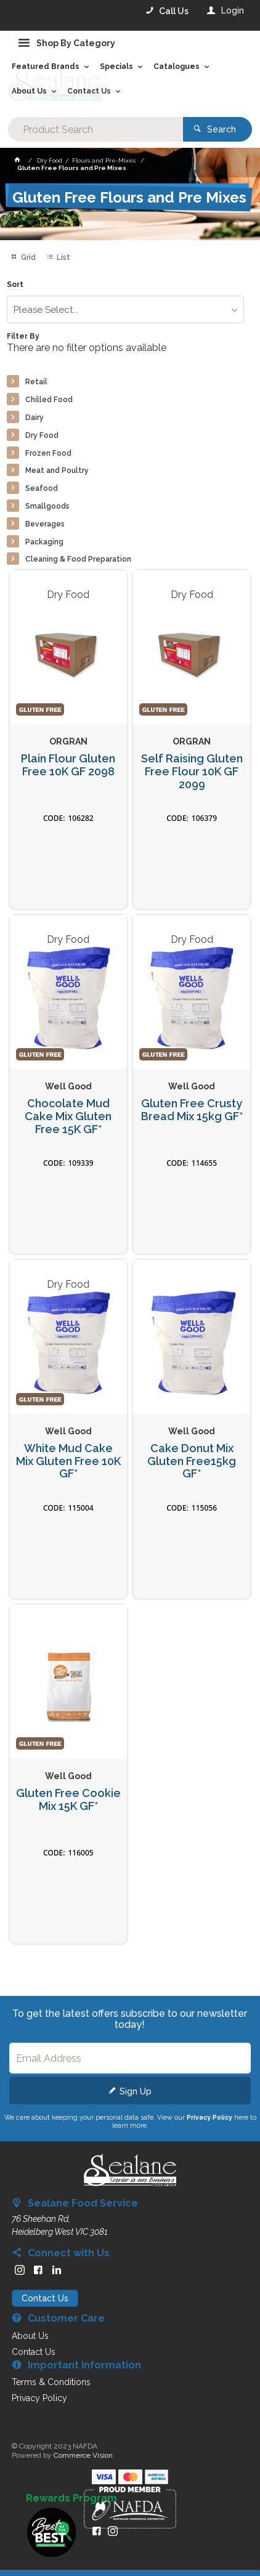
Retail (36, 382)
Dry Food (42, 435)
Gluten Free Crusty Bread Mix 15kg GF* (192, 1110)
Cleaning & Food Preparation (78, 559)
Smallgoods (47, 506)
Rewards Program (71, 2498)
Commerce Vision (83, 2455)
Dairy (34, 417)
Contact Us (45, 2298)
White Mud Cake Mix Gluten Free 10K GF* (68, 1461)
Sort (15, 285)
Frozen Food (48, 453)
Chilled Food (49, 399)
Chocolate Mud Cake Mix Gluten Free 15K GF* (68, 1116)
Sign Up (136, 2091)
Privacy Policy (209, 2117)
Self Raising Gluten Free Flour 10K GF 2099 (192, 771)
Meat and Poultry (57, 470)
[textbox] (96, 129)
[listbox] (126, 309)
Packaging (44, 542)
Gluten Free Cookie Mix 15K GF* (68, 1799)
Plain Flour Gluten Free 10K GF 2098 (68, 765)
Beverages (45, 524)
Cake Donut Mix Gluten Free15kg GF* (191, 1461)
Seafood (41, 488)
